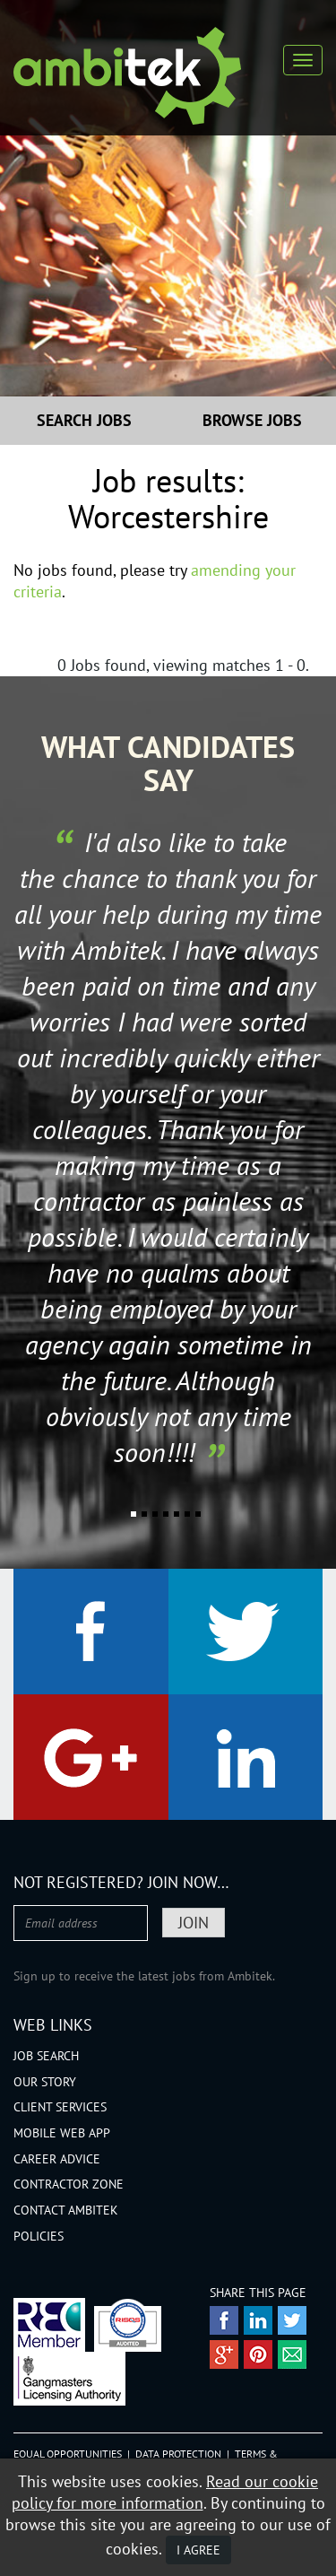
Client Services (60, 2107)
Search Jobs (84, 420)
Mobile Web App (61, 2133)
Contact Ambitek (65, 2210)
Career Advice (56, 2159)
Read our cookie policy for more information (165, 2492)
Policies (38, 2236)
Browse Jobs (252, 420)
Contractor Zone (68, 2184)
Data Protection (178, 2453)
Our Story (44, 2082)
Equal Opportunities (67, 2453)
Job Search (46, 2056)
